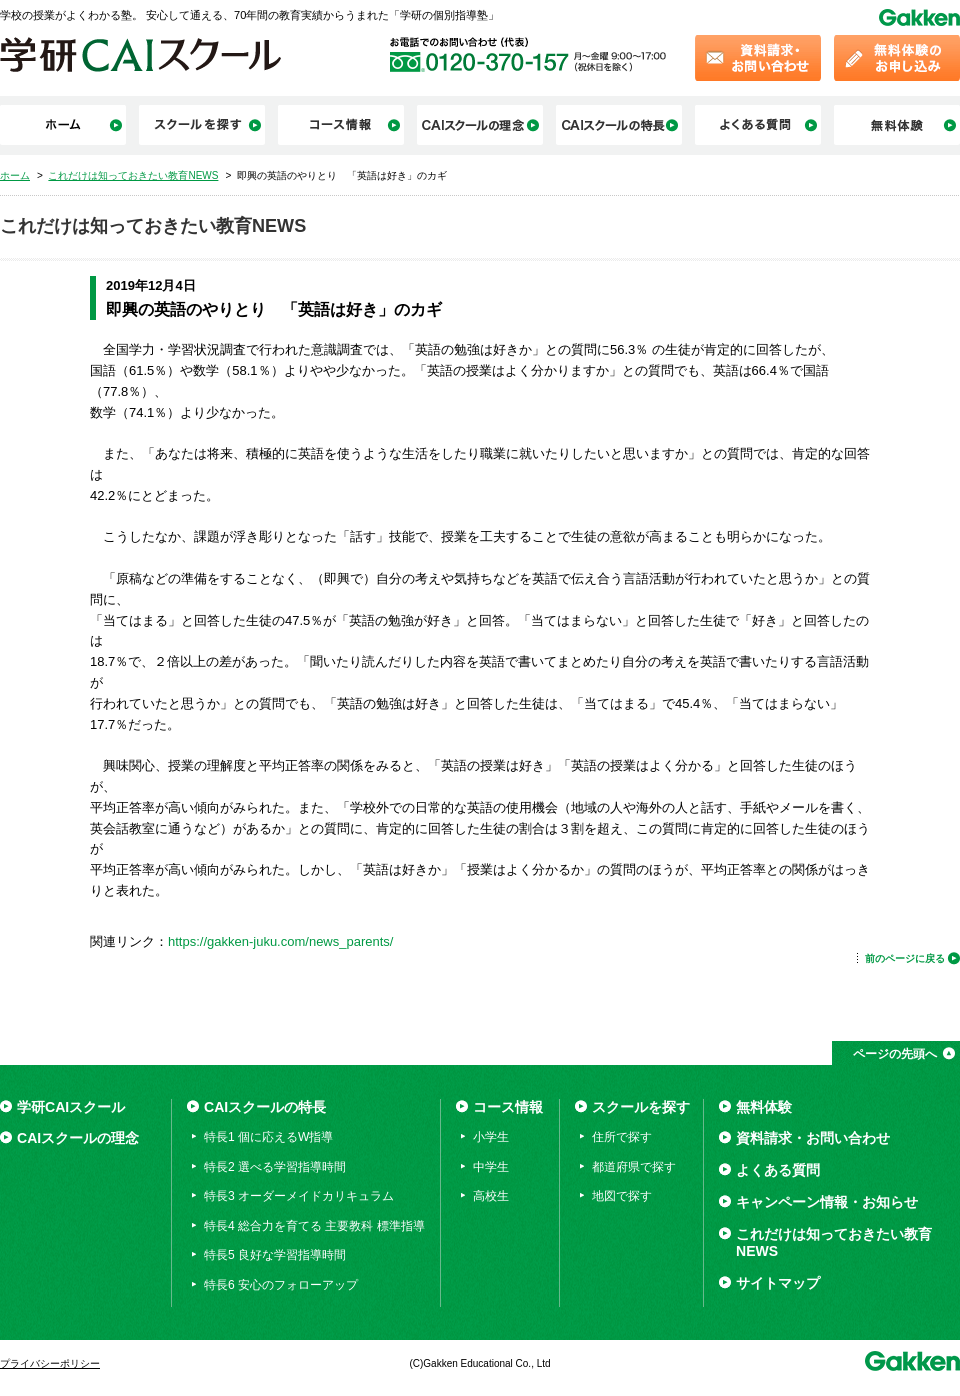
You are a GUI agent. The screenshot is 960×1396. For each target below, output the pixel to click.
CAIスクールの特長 (265, 1107)
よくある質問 (778, 1170)
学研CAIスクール (71, 1107)
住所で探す (622, 1137)
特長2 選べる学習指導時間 (275, 1167)
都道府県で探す (634, 1167)
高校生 (491, 1196)
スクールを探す (641, 1107)
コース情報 (508, 1107)
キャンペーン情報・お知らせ (827, 1202)
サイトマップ (778, 1283)
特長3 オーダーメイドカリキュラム (299, 1196)
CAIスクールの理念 (78, 1138)
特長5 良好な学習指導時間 (275, 1255)
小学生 (491, 1137)
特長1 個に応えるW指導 (268, 1137)
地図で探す (622, 1196)
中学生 (491, 1167)
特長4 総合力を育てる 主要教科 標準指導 (314, 1226)
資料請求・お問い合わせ (813, 1138)
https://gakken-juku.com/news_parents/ (280, 941)
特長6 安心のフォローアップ (281, 1285)
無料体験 (764, 1107)
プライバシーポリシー (50, 1363)
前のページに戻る (905, 958)
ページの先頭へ (895, 1054)
